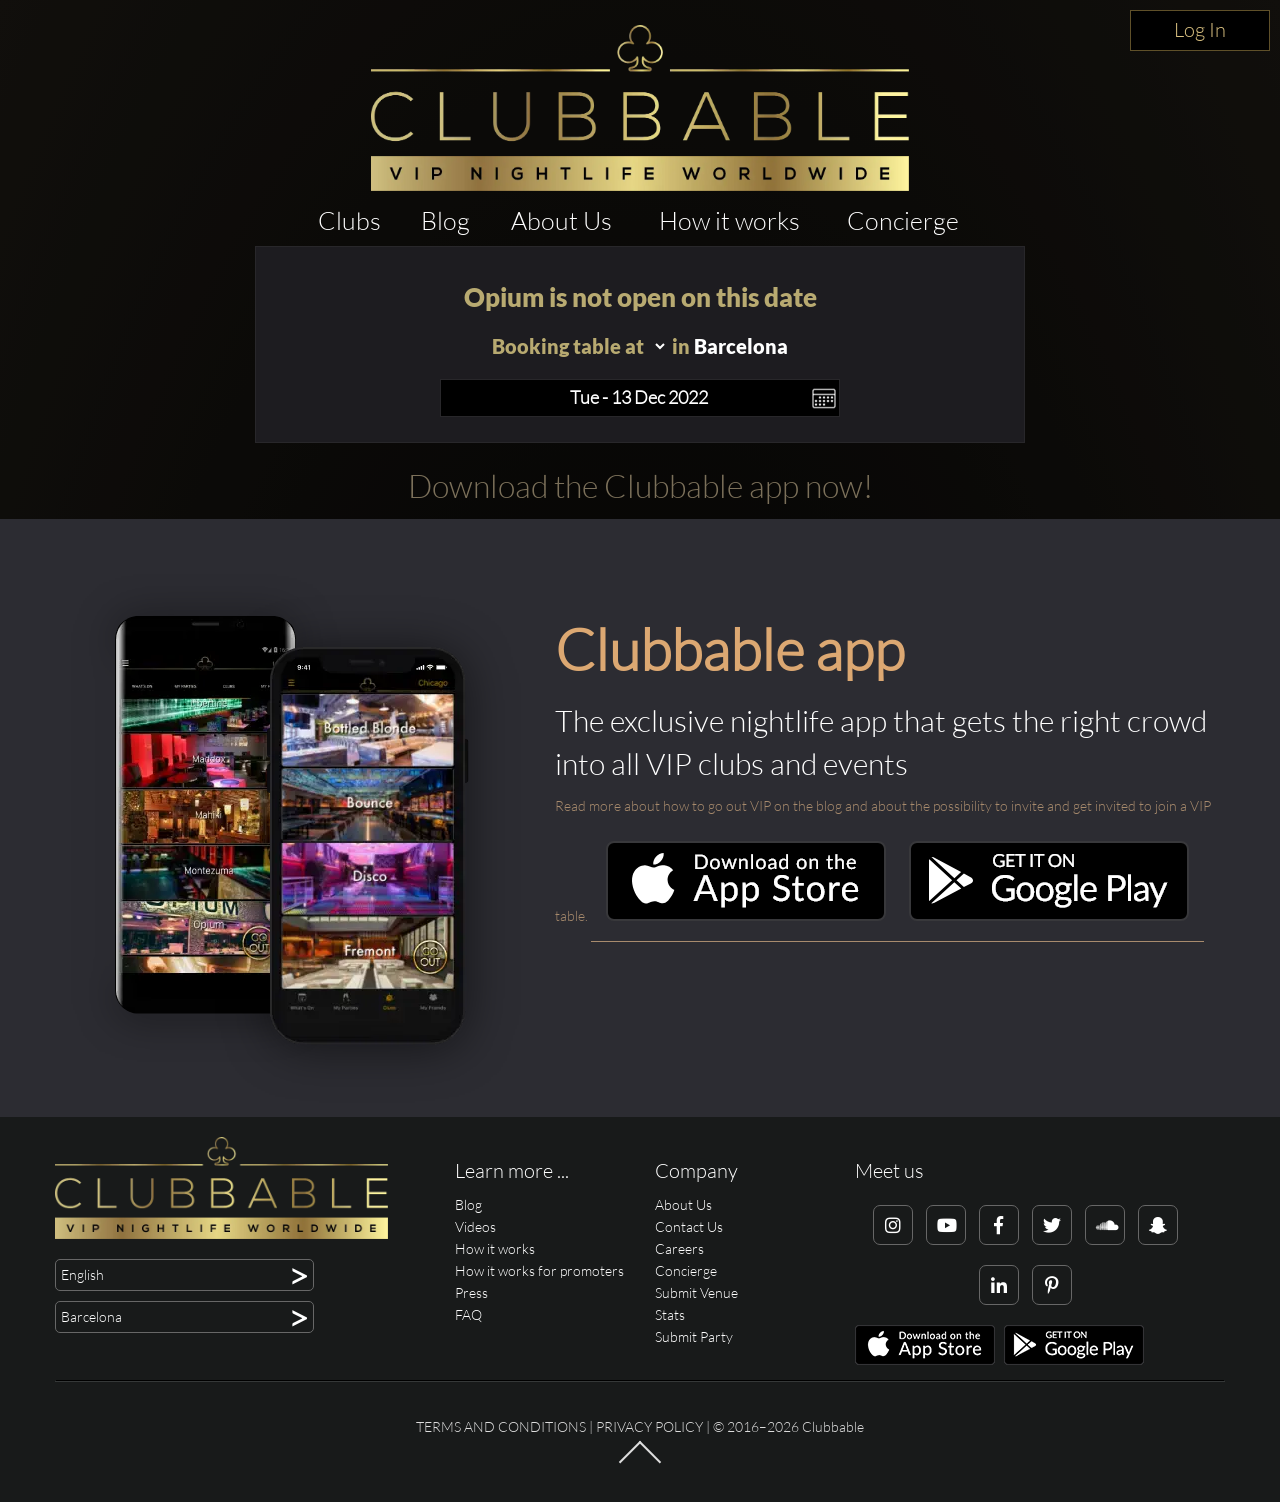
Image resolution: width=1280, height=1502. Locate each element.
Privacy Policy (649, 1426)
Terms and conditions (501, 1426)
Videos (475, 1226)
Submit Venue (696, 1292)
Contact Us (689, 1226)
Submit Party (694, 1336)
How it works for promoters (539, 1270)
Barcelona (741, 346)
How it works (729, 220)
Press (471, 1292)
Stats (670, 1314)
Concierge (903, 220)
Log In (1200, 29)
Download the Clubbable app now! (640, 485)
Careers (679, 1248)
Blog (445, 220)
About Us (561, 220)
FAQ (468, 1314)
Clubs (349, 220)
